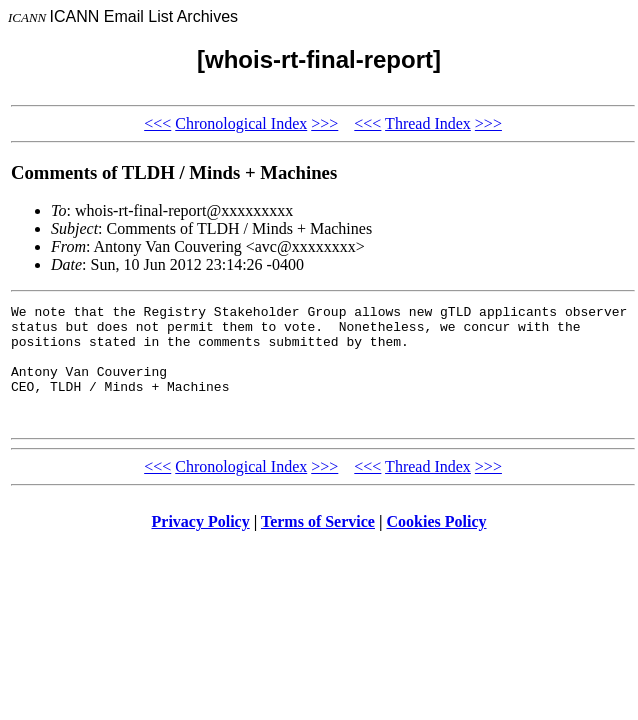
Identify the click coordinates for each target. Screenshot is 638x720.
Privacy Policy (201, 545)
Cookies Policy (437, 545)
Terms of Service (318, 545)
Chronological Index (241, 123)
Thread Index (428, 123)
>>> (324, 123)
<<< (157, 123)
